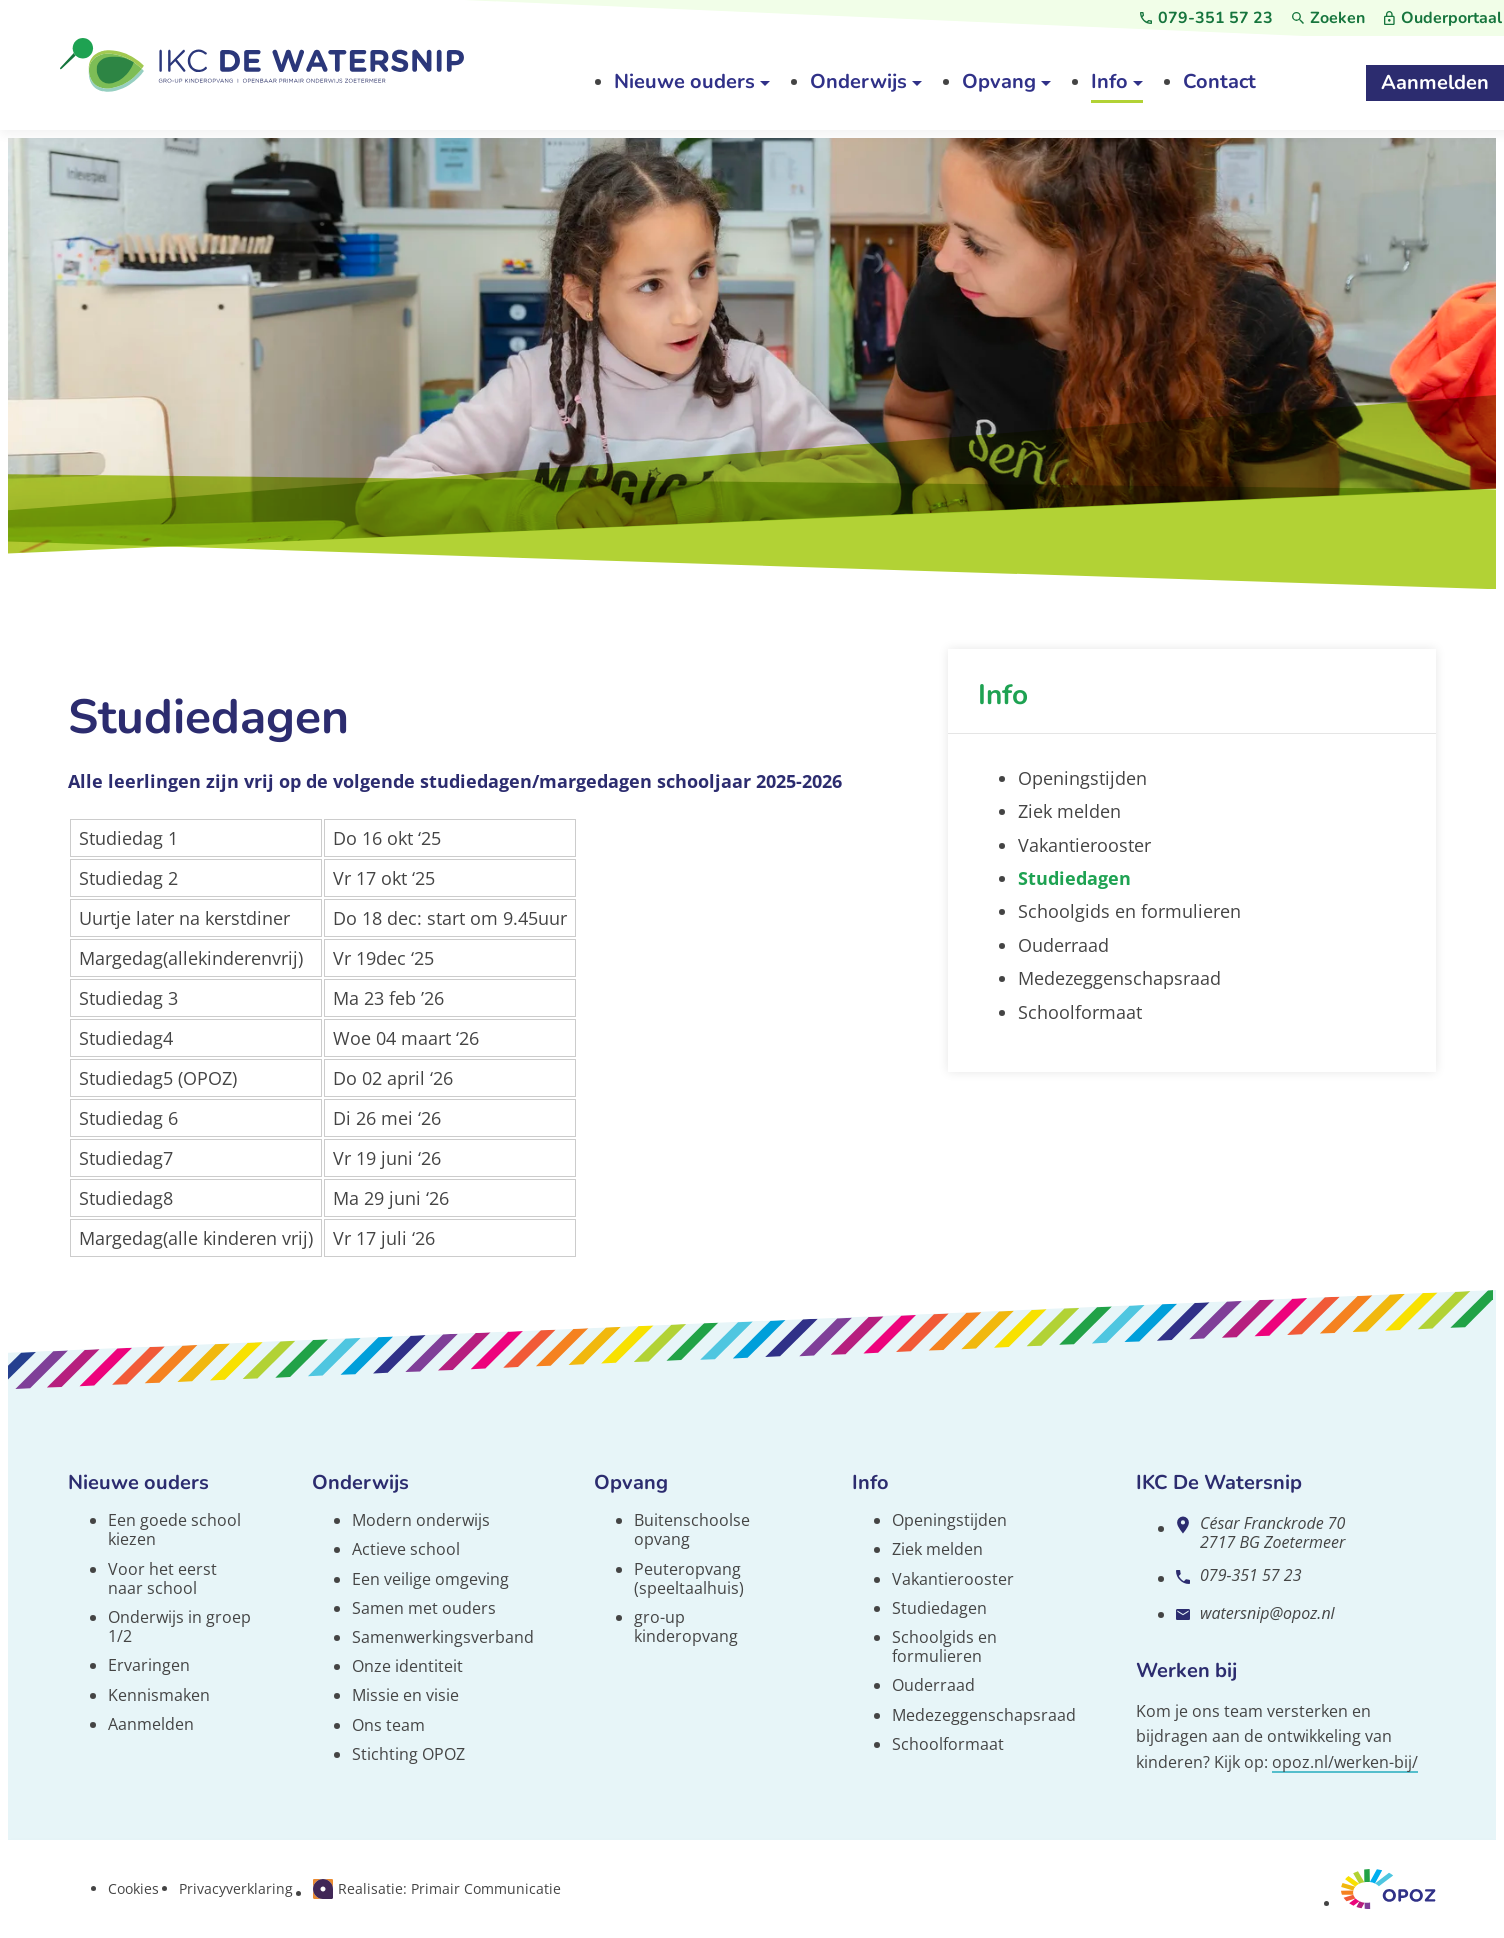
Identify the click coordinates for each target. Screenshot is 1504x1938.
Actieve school (406, 1549)
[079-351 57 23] (1206, 18)
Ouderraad (933, 1685)
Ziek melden (937, 1549)
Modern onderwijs (421, 1520)
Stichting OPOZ (408, 1754)
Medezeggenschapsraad (984, 1715)
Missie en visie (405, 1695)
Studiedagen (939, 1608)
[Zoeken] (1328, 18)
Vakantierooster (953, 1579)
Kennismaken (159, 1695)
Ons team (388, 1725)
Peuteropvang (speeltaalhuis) (689, 1578)
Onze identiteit (407, 1666)
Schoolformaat (948, 1744)
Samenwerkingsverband (443, 1637)
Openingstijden (949, 1520)
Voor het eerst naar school (162, 1578)
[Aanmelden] (1435, 83)
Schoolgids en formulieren (944, 1646)
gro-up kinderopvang (686, 1626)
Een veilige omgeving (430, 1579)
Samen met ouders (424, 1608)
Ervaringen (149, 1665)
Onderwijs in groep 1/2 (179, 1626)
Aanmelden (151, 1724)
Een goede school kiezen (174, 1529)
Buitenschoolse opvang (692, 1529)
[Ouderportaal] (1443, 18)
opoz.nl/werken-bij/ (1345, 1762)
